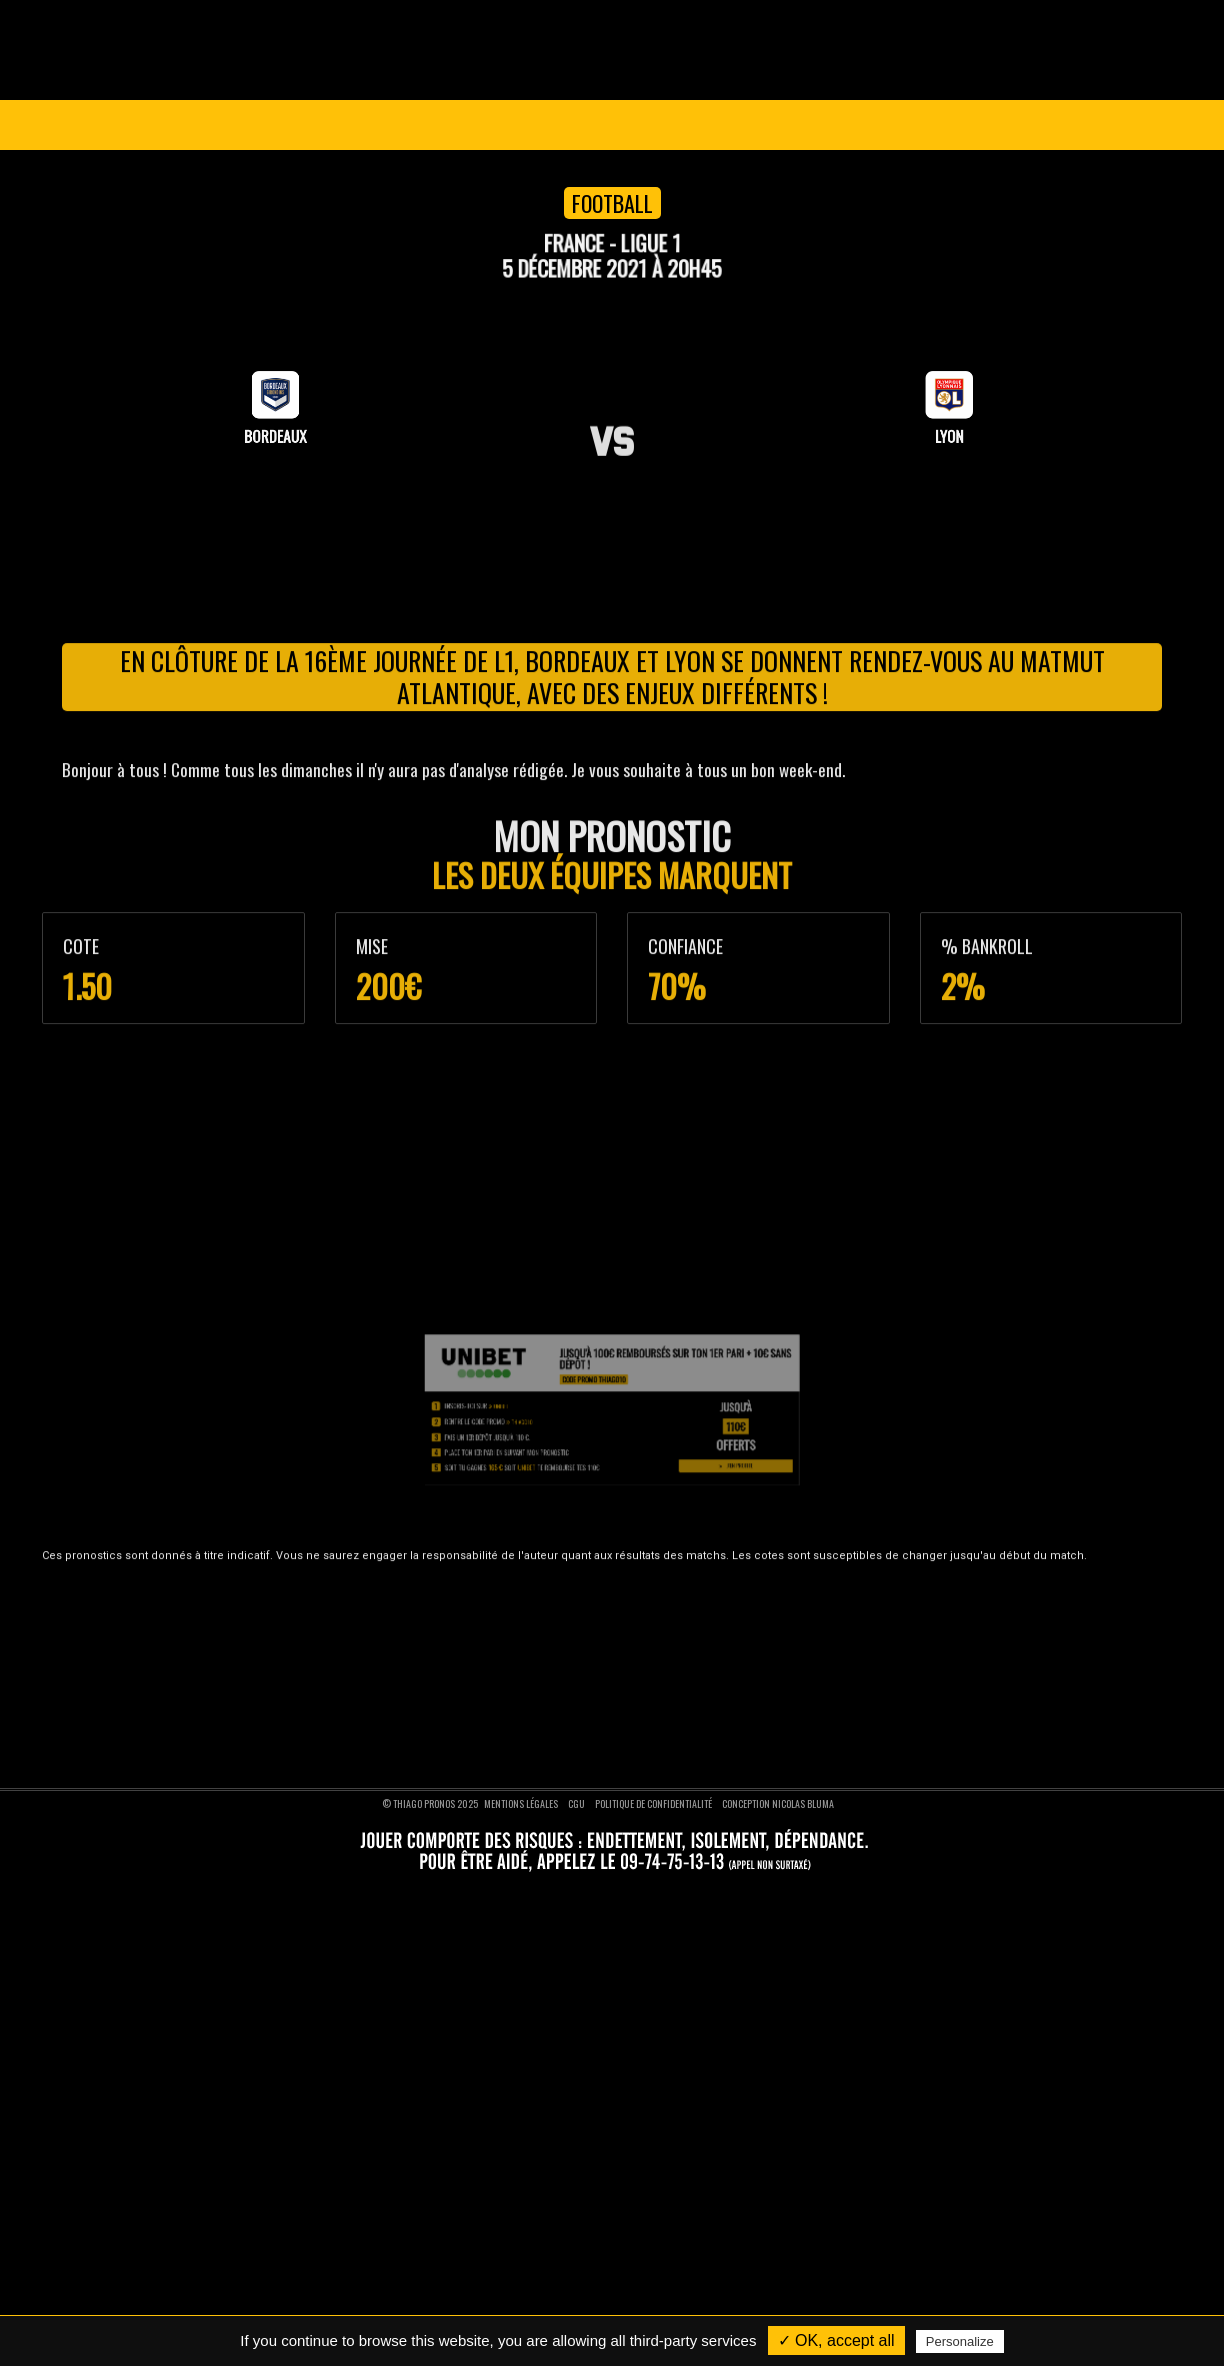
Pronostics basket (498, 1632)
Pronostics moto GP (502, 1733)
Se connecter (1103, 125)
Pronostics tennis (496, 1657)
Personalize (960, 2341)
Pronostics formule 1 (504, 1707)
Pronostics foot (491, 1607)
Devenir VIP (128, 1607)
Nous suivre (938, 1569)
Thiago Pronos (158, 1569)
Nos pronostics (137, 1632)
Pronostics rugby (494, 1682)
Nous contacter (138, 1657)
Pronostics (488, 125)
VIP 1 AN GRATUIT (652, 125)
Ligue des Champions (194, 125)
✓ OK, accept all (836, 2340)
